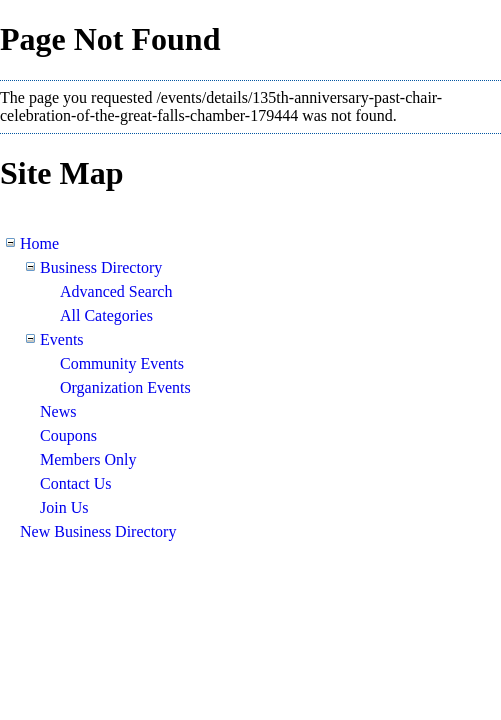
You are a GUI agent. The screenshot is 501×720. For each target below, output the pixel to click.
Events (62, 339)
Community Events (122, 363)
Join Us (64, 507)
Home (39, 243)
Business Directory (101, 267)
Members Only (88, 459)
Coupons (68, 435)
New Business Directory (98, 531)
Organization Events (125, 387)
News (58, 411)
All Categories (106, 315)
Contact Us (76, 483)
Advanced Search (116, 291)
